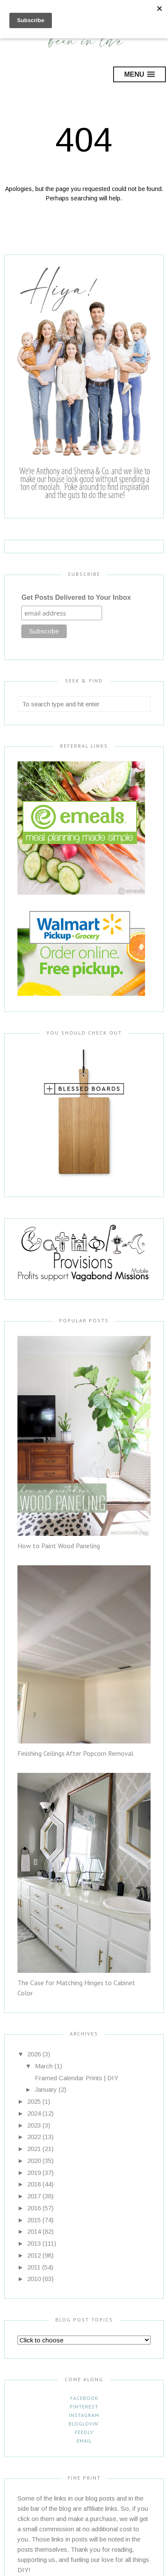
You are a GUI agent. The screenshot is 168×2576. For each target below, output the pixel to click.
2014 (34, 2231)
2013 (34, 2243)
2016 (34, 2208)
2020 (34, 2160)
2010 (34, 2278)
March (44, 2066)
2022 (34, 2136)
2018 (34, 2184)
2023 (34, 2125)
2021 (34, 2148)
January (46, 2089)
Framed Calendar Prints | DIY (76, 2078)
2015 (34, 2219)
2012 (34, 2255)
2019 (34, 2172)
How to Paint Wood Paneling (58, 1545)
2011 (33, 2267)
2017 (34, 2196)
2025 (34, 2101)
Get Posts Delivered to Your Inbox (76, 597)
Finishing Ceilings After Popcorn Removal (75, 1753)
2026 (34, 2054)
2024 (34, 2113)
